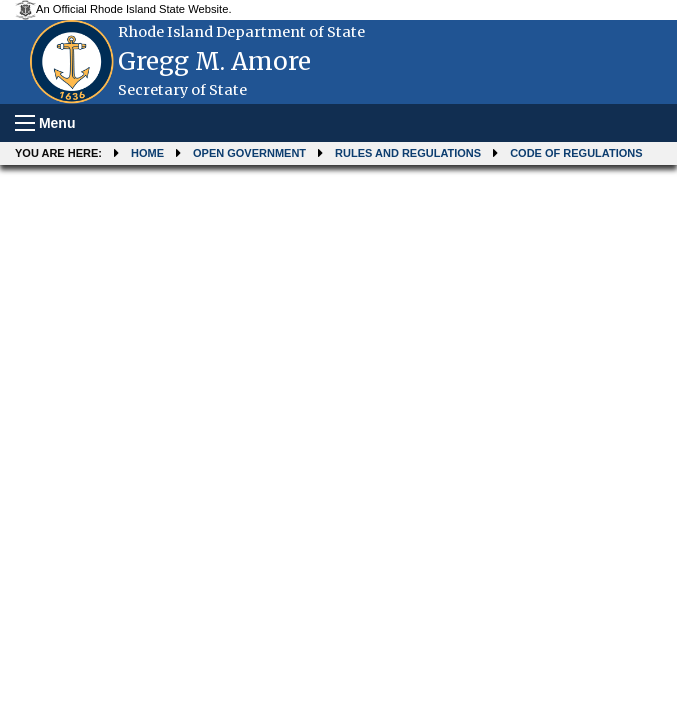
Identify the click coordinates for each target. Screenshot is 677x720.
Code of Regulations (576, 153)
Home (147, 153)
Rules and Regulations (408, 153)
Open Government (249, 153)
